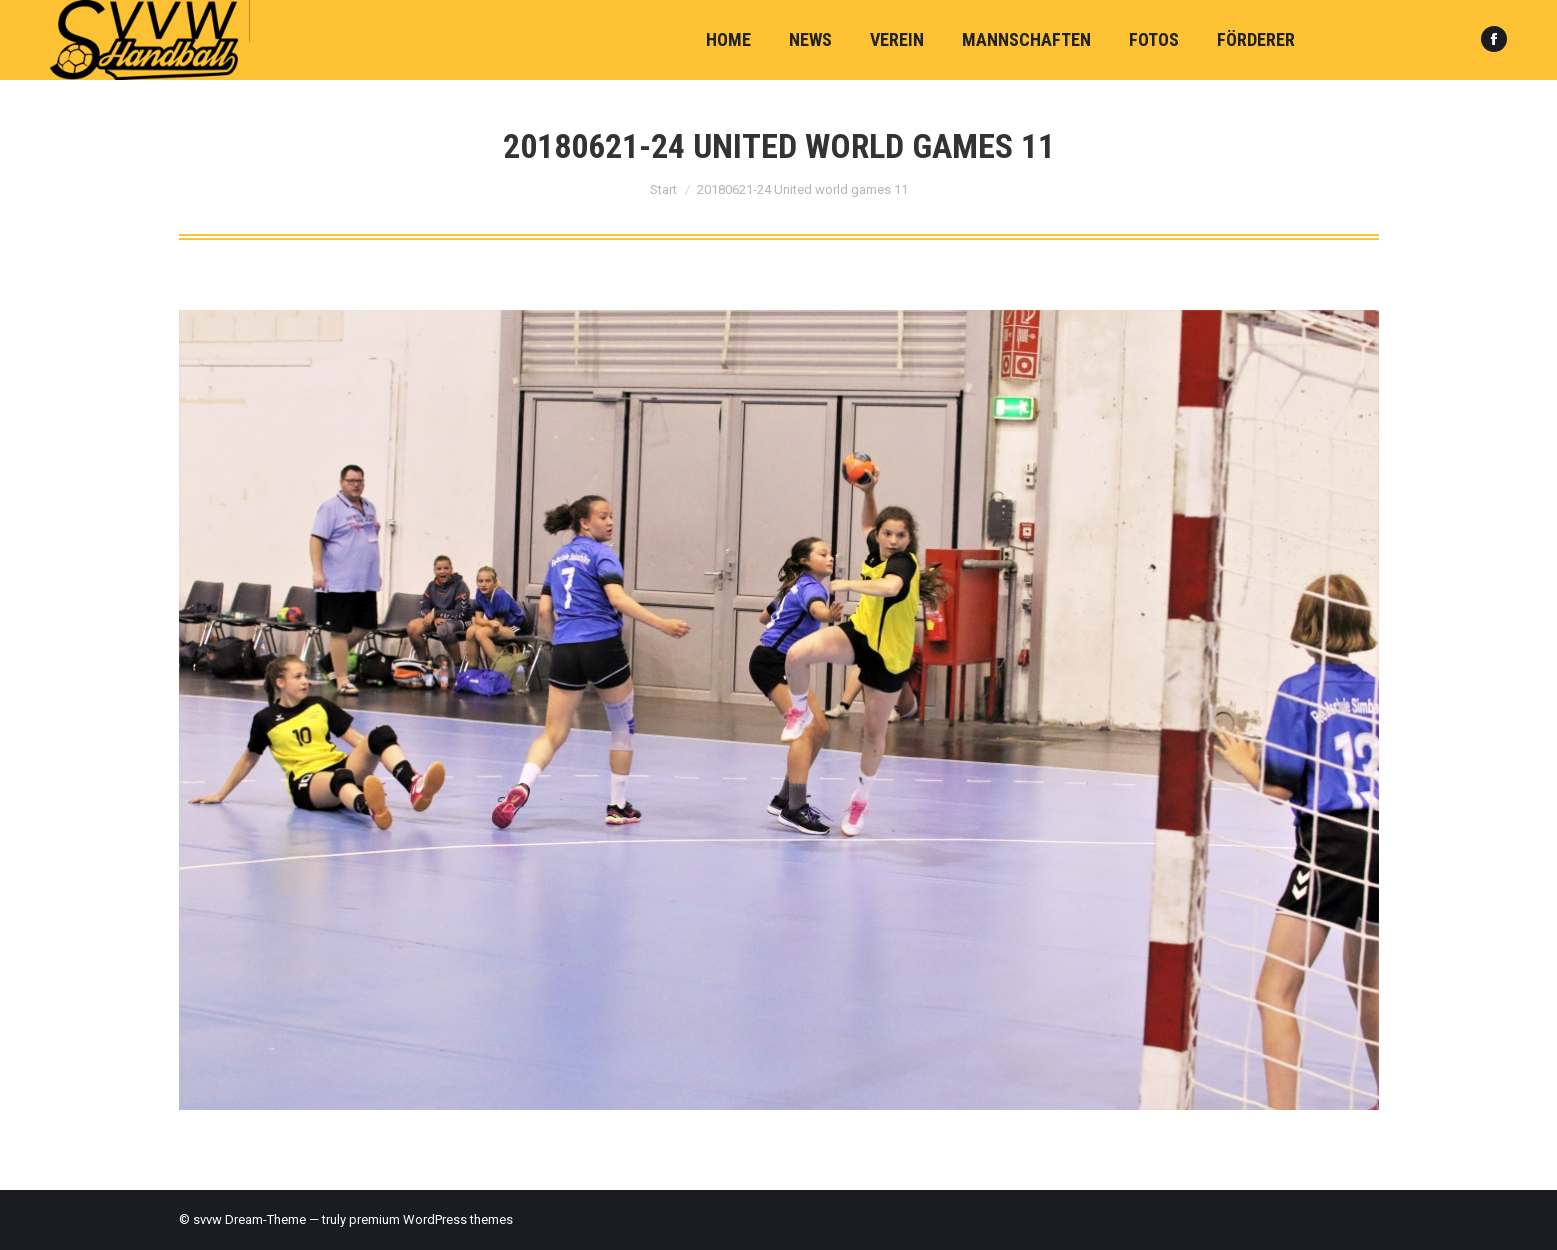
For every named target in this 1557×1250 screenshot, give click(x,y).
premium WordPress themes (431, 1219)
